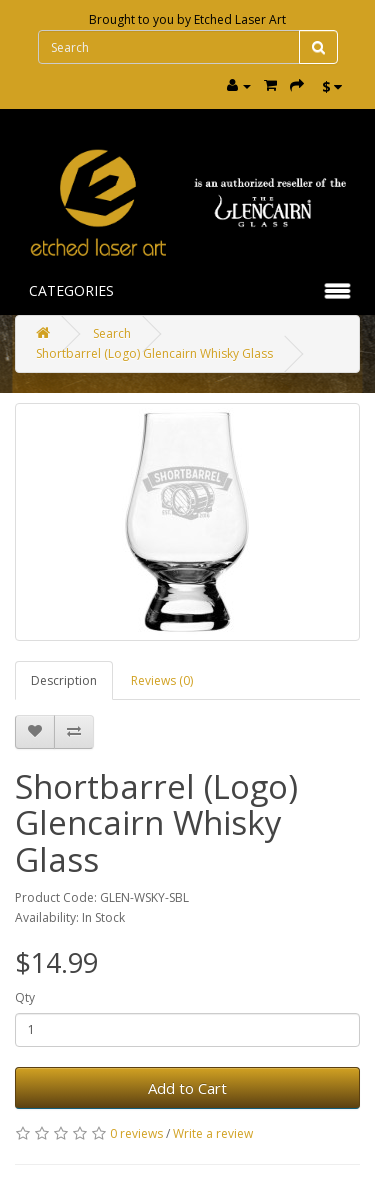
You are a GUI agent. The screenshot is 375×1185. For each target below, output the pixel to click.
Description (64, 680)
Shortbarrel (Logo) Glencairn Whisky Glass (154, 353)
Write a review (213, 1133)
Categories (71, 290)
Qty (25, 997)
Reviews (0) (162, 680)
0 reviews (136, 1133)
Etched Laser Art (240, 19)
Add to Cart (187, 1088)
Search (112, 333)
